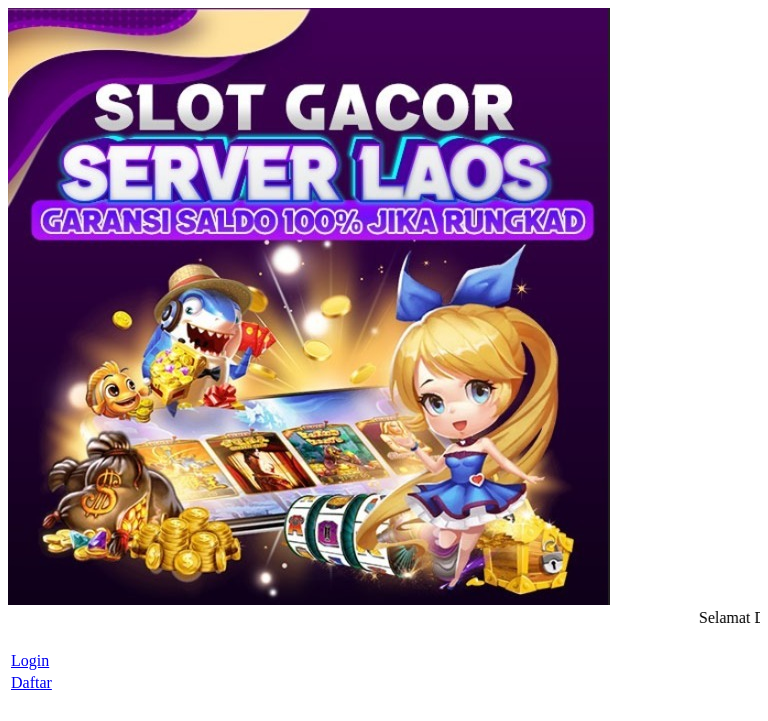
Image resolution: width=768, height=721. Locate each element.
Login (30, 660)
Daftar (31, 682)
